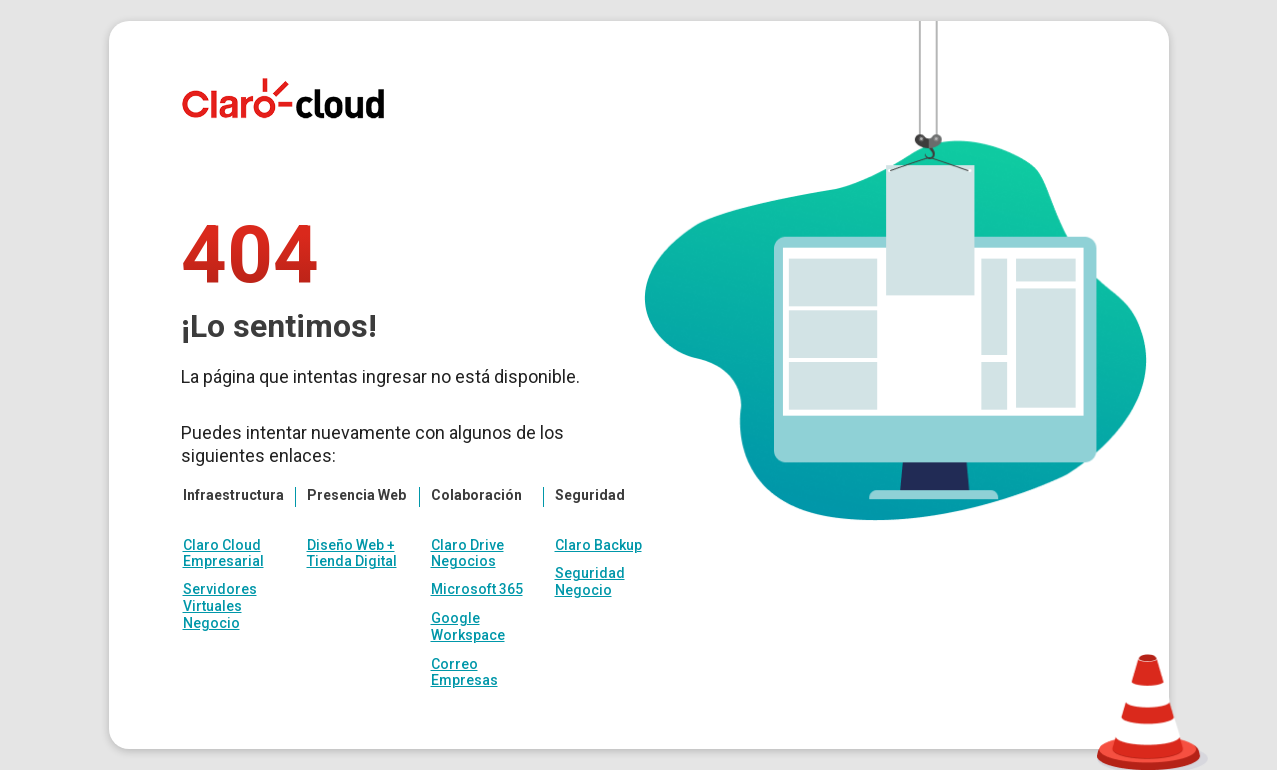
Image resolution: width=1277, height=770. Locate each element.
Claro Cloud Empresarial (223, 553)
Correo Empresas (464, 672)
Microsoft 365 (477, 589)
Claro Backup (598, 545)
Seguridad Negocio (590, 581)
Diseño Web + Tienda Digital (352, 553)
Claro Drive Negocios (467, 553)
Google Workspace (468, 626)
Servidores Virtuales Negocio (220, 606)
